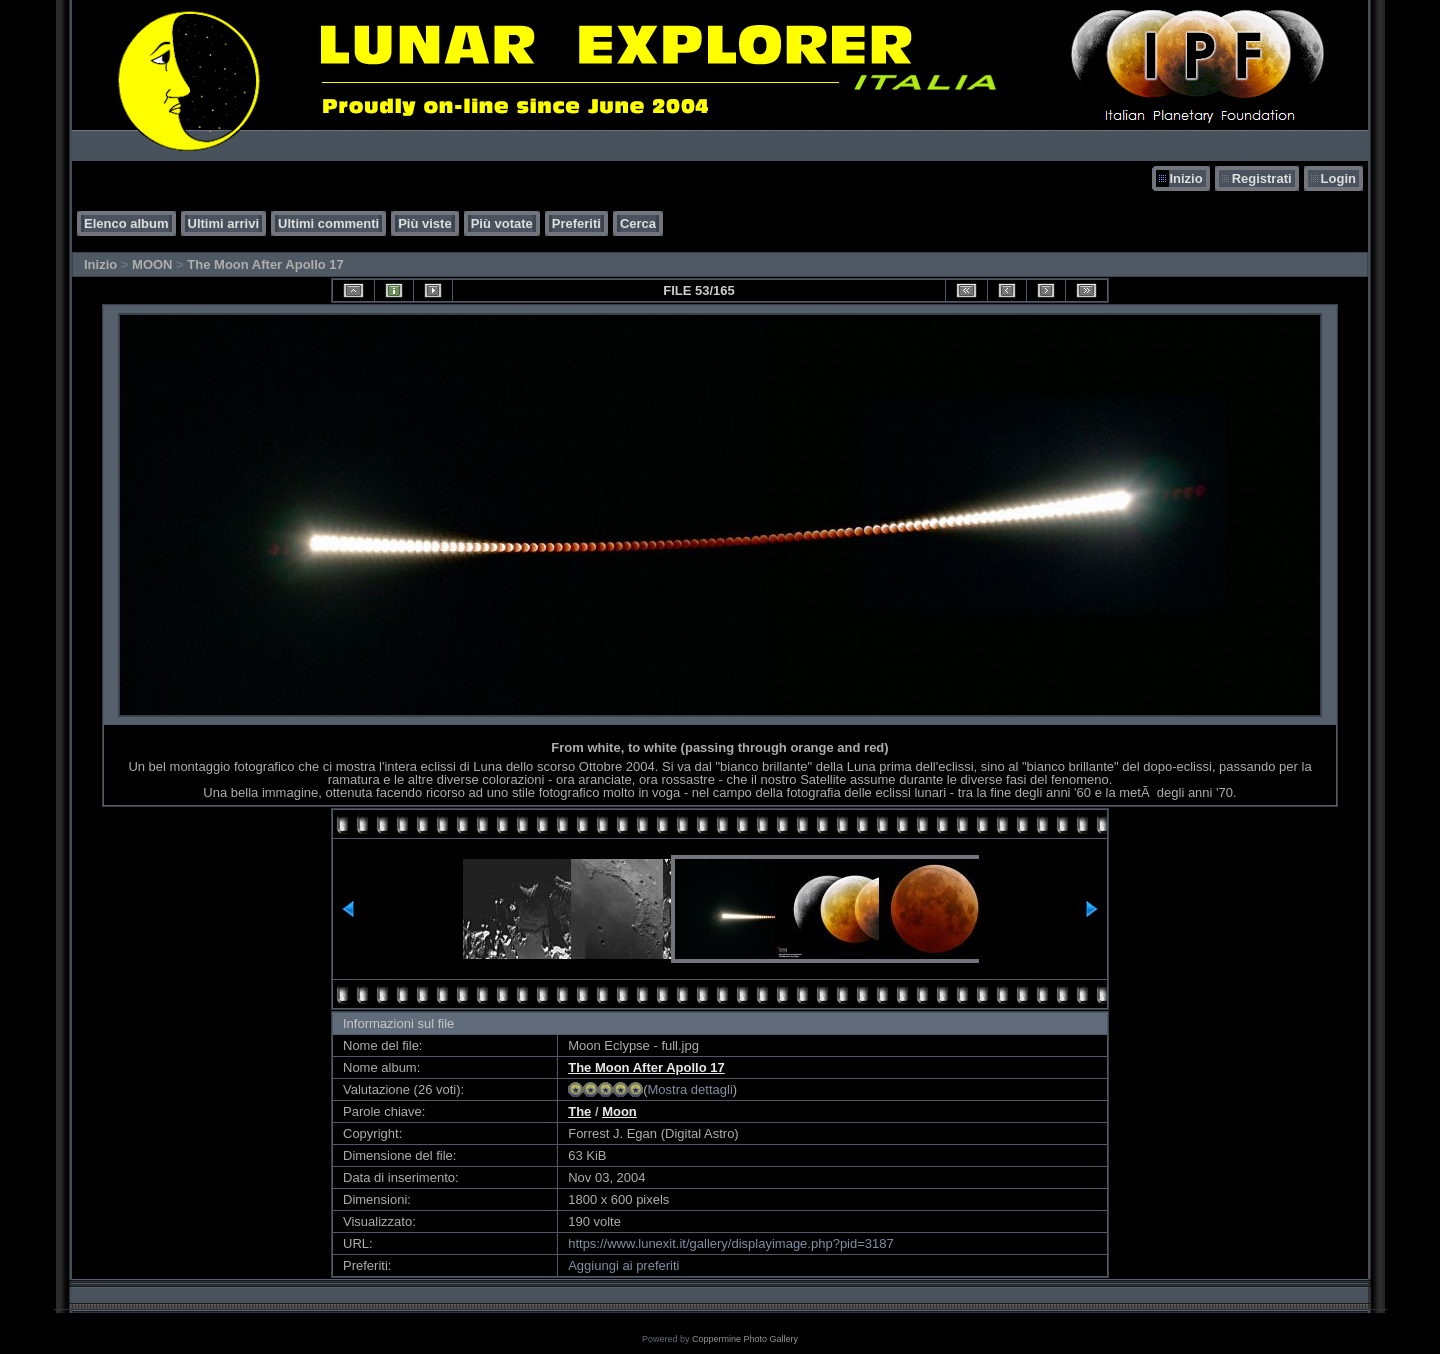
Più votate (502, 223)
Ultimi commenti (328, 223)
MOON (152, 264)
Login (1338, 178)
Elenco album (126, 223)
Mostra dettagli (690, 1089)
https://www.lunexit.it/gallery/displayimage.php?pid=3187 (731, 1243)
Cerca (638, 223)
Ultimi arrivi (224, 223)
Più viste (424, 223)
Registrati (1262, 178)
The (579, 1111)
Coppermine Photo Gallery (745, 1339)
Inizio (1185, 178)
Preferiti (576, 223)
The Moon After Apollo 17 (265, 264)
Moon (619, 1111)
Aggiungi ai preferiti (623, 1265)
